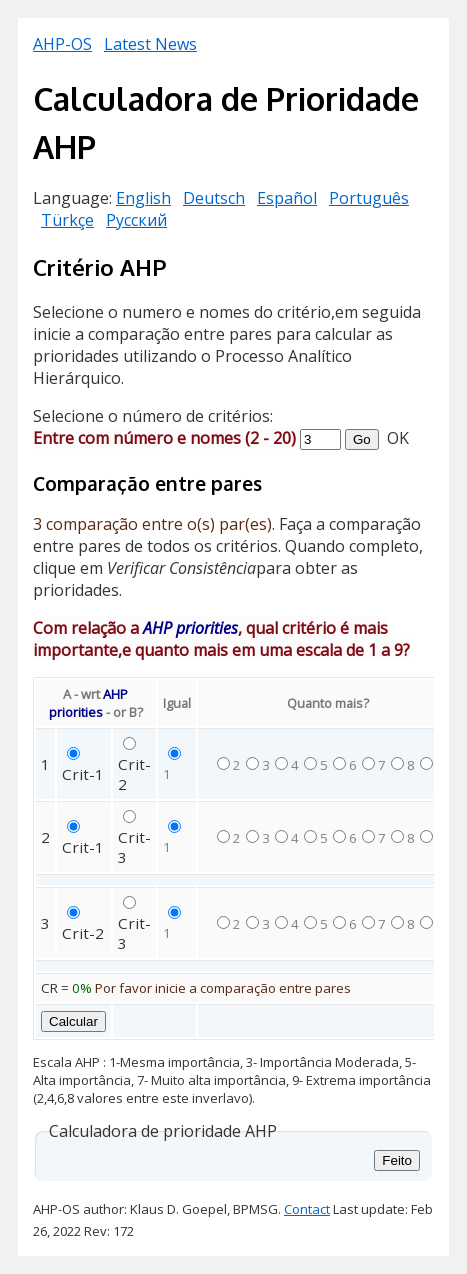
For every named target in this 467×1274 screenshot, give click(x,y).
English (143, 198)
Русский (136, 220)
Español (287, 198)
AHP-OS (62, 44)
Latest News (150, 44)
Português (369, 198)
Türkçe (67, 220)
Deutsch (214, 198)
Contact (307, 1209)
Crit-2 (83, 933)
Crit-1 (83, 774)
